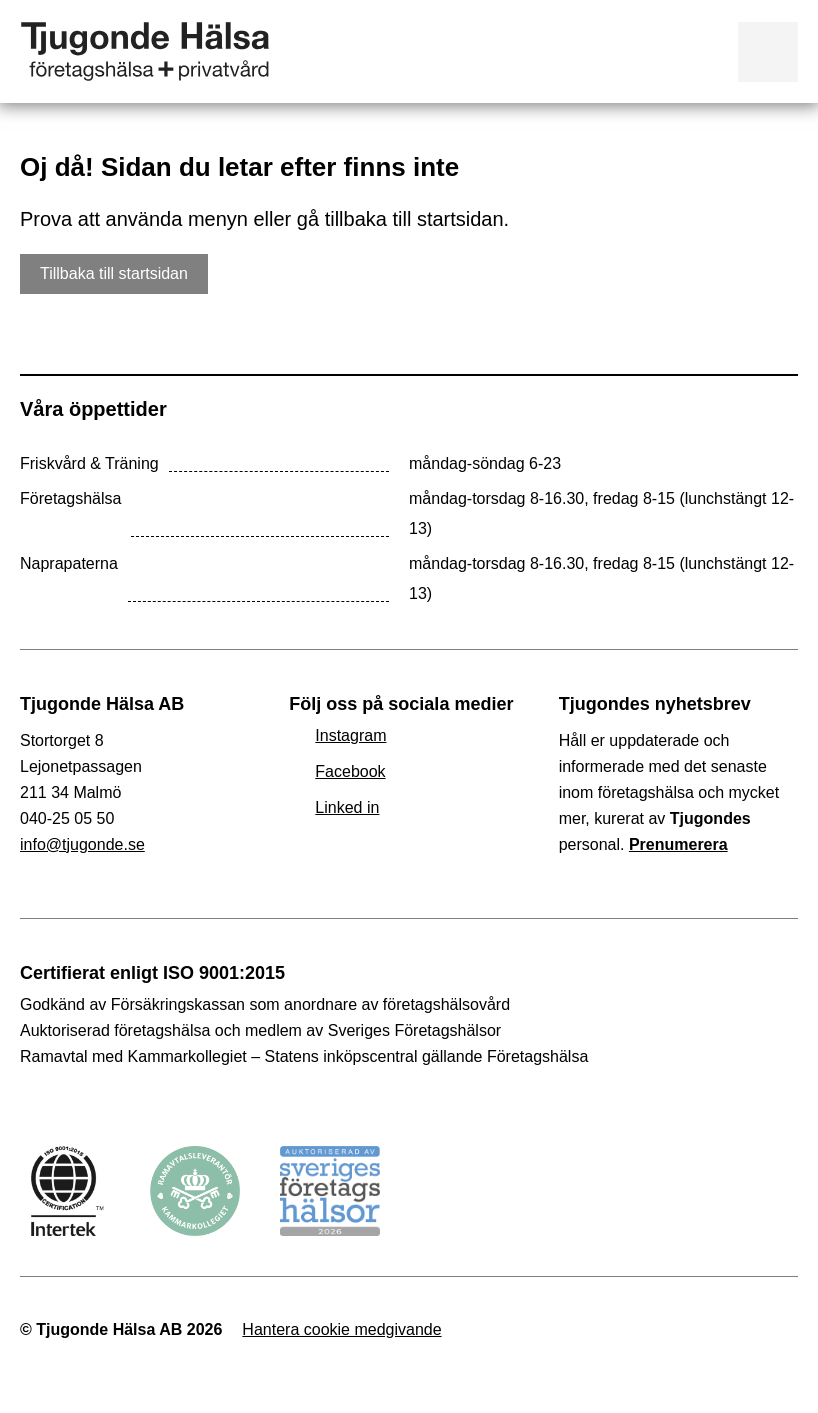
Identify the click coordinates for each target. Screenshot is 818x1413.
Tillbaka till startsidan (114, 273)
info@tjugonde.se (82, 844)
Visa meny (768, 52)
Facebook (350, 771)
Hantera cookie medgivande (341, 1329)
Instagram (350, 735)
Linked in (347, 807)
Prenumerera (678, 844)
